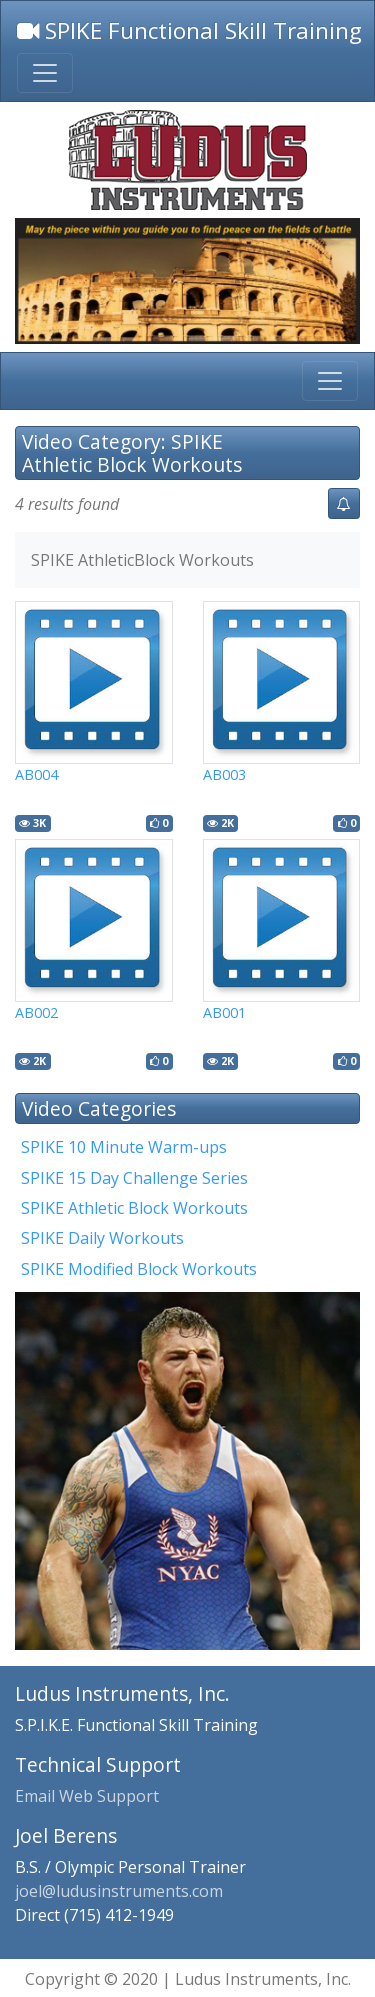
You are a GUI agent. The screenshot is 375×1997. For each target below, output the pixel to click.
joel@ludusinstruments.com (119, 1891)
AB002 (36, 1012)
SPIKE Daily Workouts (102, 1238)
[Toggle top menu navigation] (45, 73)
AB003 (224, 774)
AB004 (36, 774)
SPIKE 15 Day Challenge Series (134, 1178)
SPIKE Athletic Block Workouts (134, 1208)
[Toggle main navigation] (330, 381)
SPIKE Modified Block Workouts (139, 1269)
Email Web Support (87, 1796)
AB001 (224, 1012)
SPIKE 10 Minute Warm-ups (124, 1147)
